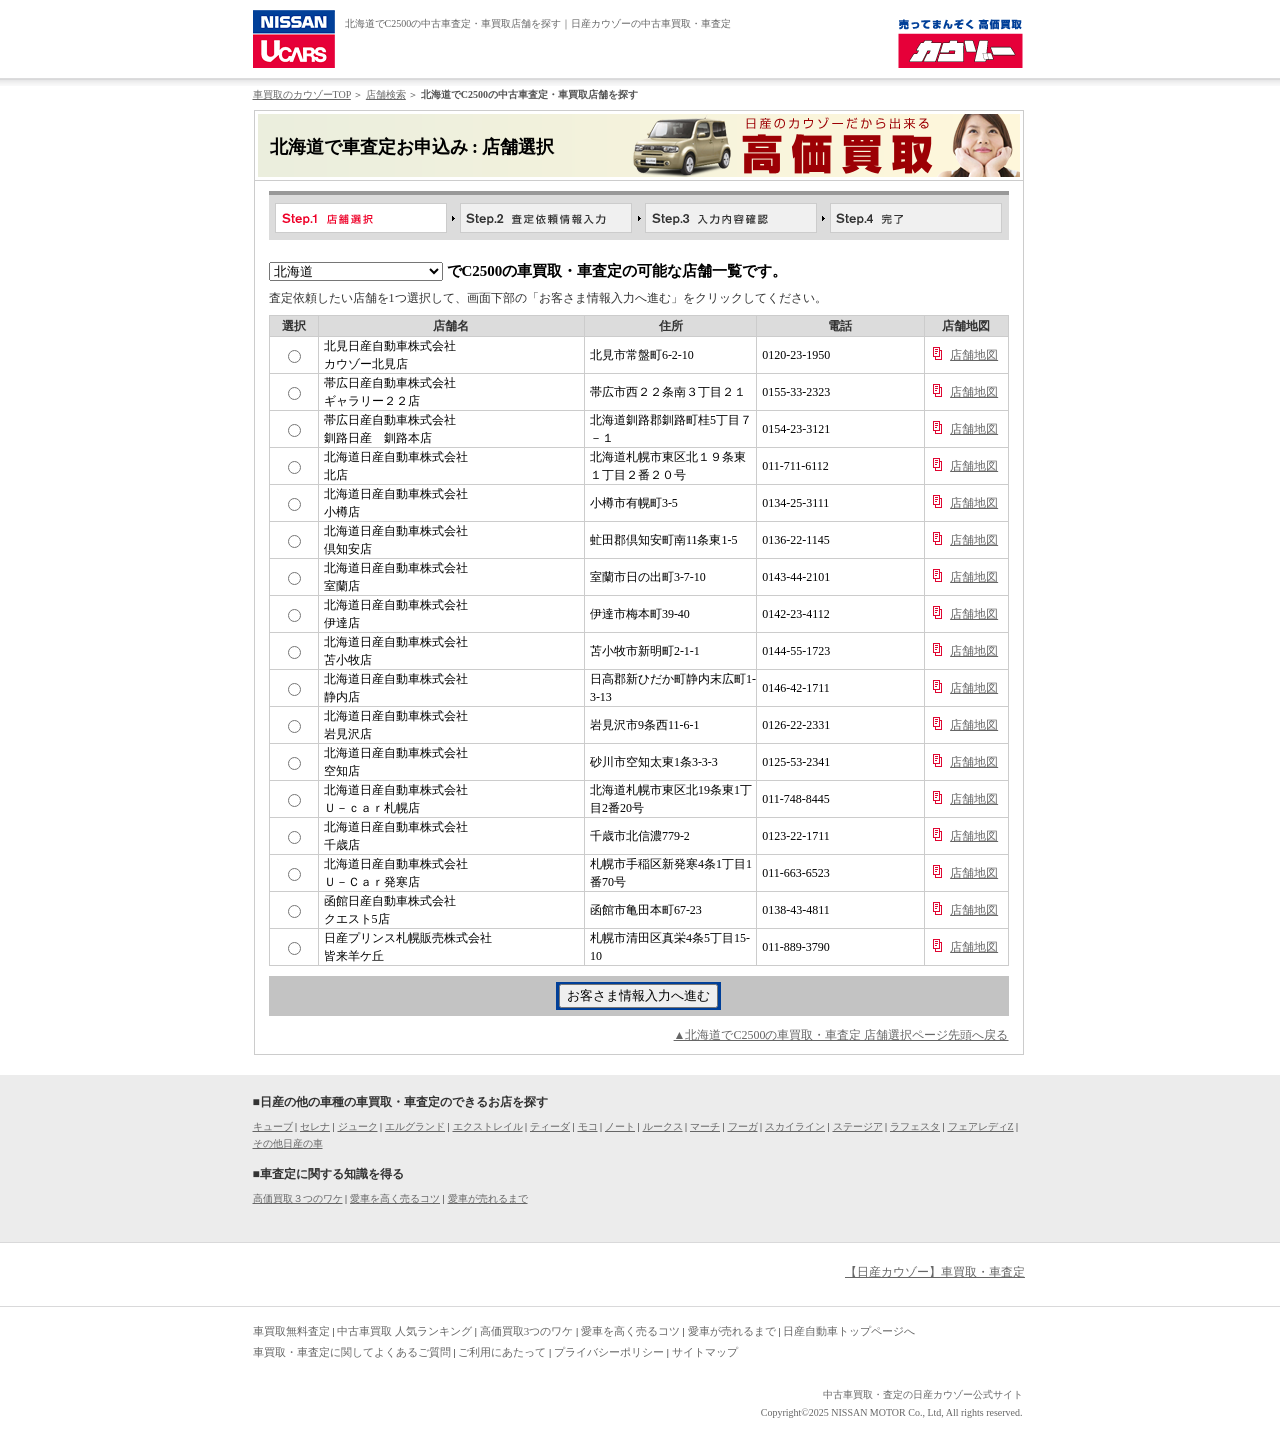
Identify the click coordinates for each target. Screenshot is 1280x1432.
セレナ (315, 1126)
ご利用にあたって (502, 1352)
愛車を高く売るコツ (395, 1198)
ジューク (358, 1126)
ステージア (858, 1126)
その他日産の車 (288, 1143)
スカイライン (795, 1126)
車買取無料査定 (291, 1331)
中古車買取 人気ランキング (404, 1331)
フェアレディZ (981, 1126)
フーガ (743, 1126)
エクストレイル (488, 1126)
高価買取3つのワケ (527, 1331)
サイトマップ (705, 1352)
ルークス (663, 1126)
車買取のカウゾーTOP (302, 94)
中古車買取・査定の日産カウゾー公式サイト (923, 1394)
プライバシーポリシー (609, 1352)
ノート (620, 1126)
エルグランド (415, 1126)
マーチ (705, 1126)
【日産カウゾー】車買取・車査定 (935, 1272)
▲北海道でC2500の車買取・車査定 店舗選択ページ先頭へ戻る (841, 1035)
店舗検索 (386, 94)
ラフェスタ (915, 1126)
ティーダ (550, 1126)
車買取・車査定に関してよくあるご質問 (352, 1352)
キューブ (273, 1126)
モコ (588, 1126)
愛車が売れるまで (488, 1198)
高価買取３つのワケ (298, 1198)
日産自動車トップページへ (849, 1331)
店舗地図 (974, 355)
